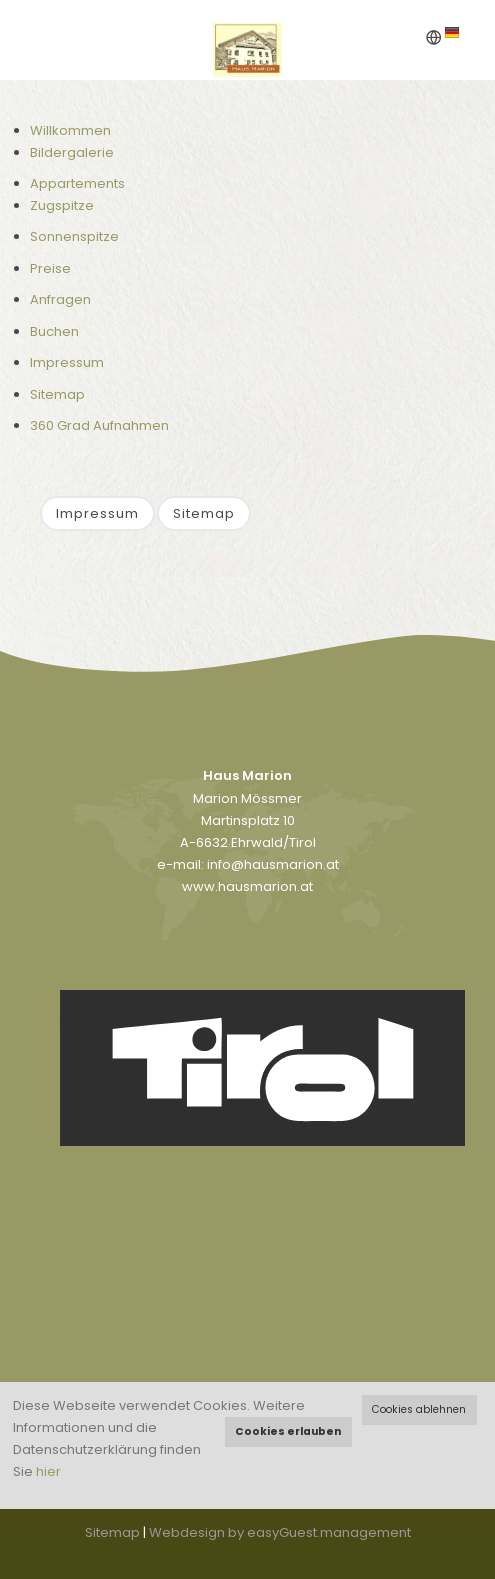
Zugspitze (62, 205)
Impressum (67, 362)
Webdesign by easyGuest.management (280, 1532)
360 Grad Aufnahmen (99, 425)
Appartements (77, 183)
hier (48, 1471)
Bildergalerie (72, 152)
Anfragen (60, 299)
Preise (50, 268)
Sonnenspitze (74, 236)
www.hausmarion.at (247, 886)
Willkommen (70, 130)
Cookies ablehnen (419, 1409)
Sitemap (57, 394)
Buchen (54, 331)
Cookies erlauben (288, 1431)
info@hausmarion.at (273, 864)
